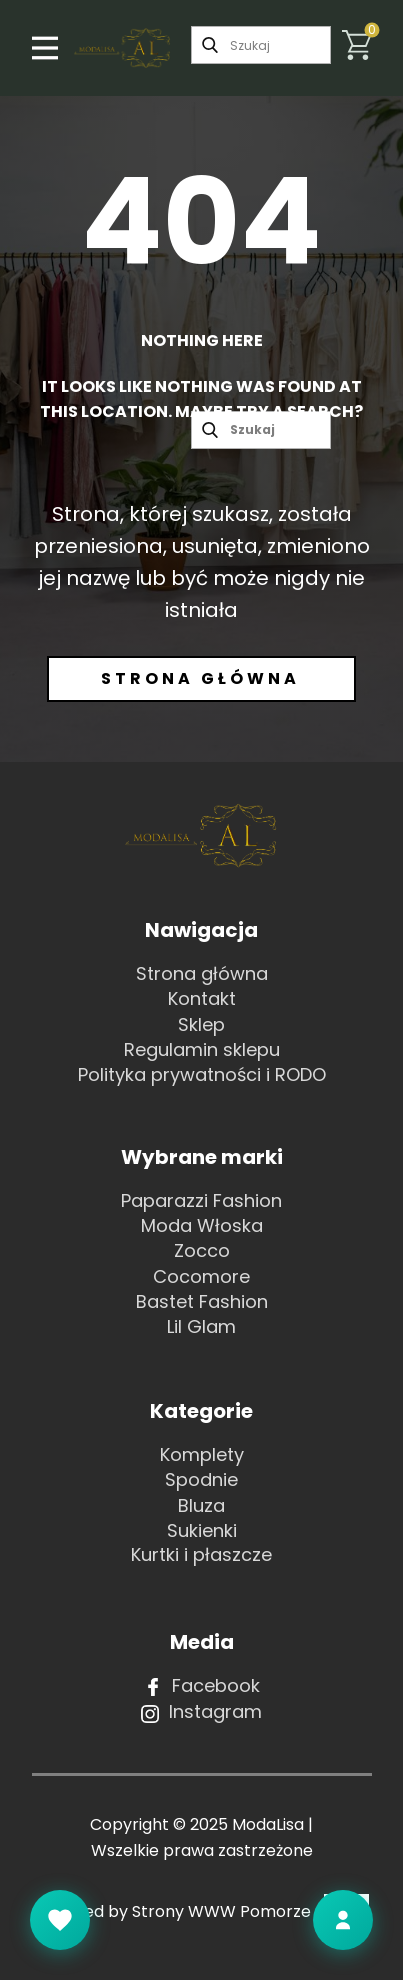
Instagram (201, 1712)
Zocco (202, 1250)
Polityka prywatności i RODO (202, 1074)
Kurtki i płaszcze (201, 1554)
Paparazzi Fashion (201, 1200)
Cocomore (201, 1276)
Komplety (202, 1454)
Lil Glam (201, 1326)
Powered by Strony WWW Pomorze (201, 1911)
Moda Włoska (202, 1225)
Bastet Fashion (202, 1301)
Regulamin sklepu (202, 1049)
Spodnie (201, 1479)
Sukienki (202, 1530)
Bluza (201, 1505)
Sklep (201, 1024)
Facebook (202, 1686)
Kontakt (202, 998)
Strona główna (200, 678)
